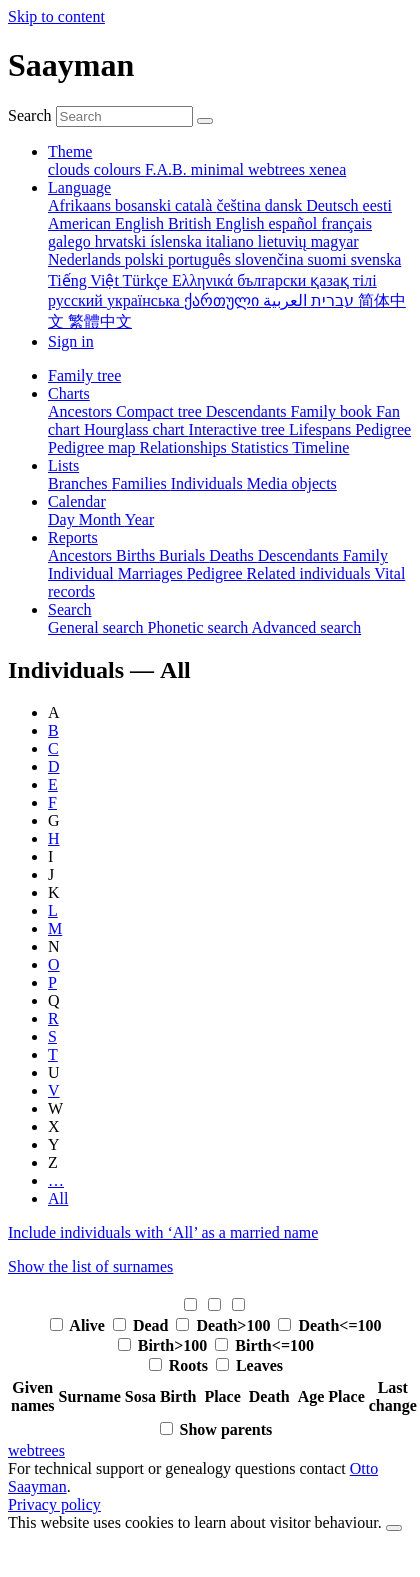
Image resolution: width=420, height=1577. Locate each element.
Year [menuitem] (139, 519)
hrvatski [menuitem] (123, 241)
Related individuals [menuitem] (311, 573)
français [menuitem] (346, 223)
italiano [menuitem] (232, 241)
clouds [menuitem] (71, 169)
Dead (153, 1325)
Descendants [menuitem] (248, 411)
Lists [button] (63, 465)
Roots (190, 1365)
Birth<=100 (274, 1345)
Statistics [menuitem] (262, 447)
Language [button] (79, 187)
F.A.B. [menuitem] (168, 169)
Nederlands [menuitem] (86, 259)
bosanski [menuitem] (145, 205)
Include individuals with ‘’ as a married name (163, 1232)
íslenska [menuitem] (178, 241)
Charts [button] (69, 393)
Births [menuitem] (137, 555)
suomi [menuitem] (329, 259)
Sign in (71, 341)
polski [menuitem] (146, 259)
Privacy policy (54, 1504)
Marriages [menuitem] (152, 573)
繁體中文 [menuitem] (100, 321)
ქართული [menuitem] (223, 300)
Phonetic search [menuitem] (200, 627)
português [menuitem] (201, 259)
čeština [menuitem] (240, 205)
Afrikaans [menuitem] (81, 205)
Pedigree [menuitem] (383, 429)
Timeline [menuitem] (320, 447)
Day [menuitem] (63, 519)
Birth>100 (175, 1345)
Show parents (226, 1429)
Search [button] (70, 609)
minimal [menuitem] (219, 169)
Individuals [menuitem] (209, 483)
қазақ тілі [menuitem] (343, 280)
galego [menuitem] (71, 241)
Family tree (84, 375)
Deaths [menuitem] (233, 555)
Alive (89, 1325)
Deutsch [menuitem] (334, 205)
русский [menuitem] (77, 300)
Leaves (259, 1365)
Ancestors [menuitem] (82, 411)
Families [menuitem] (141, 483)
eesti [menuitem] (377, 205)
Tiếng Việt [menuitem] (85, 280)
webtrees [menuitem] (278, 169)
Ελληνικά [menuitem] (204, 280)
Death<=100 (339, 1325)
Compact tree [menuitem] (161, 411)
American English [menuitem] (108, 223)
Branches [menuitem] (80, 483)
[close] (394, 1528)
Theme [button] (70, 151)
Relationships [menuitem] (185, 447)
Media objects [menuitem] (292, 483)
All (58, 1198)
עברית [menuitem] (330, 300)
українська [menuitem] (145, 300)
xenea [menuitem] (327, 169)
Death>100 (235, 1325)
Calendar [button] (77, 501)
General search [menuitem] (98, 627)
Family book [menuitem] (333, 411)
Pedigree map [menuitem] (94, 447)
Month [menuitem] (102, 519)
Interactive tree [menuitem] (239, 429)
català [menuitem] (195, 205)
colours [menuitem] (119, 169)
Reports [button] (73, 537)
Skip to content (56, 16)
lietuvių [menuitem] (284, 241)
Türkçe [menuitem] (147, 280)
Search (30, 115)
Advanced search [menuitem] (306, 627)
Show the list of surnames (90, 1266)
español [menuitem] (294, 223)
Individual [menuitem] (83, 573)
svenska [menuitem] (376, 259)
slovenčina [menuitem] (271, 259)
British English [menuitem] (218, 223)
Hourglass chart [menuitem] (136, 429)
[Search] (205, 121)
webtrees (36, 1450)
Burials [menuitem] (184, 555)
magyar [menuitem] (335, 241)
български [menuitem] (273, 280)
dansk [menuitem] (285, 205)
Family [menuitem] (365, 555)
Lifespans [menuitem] (322, 429)
